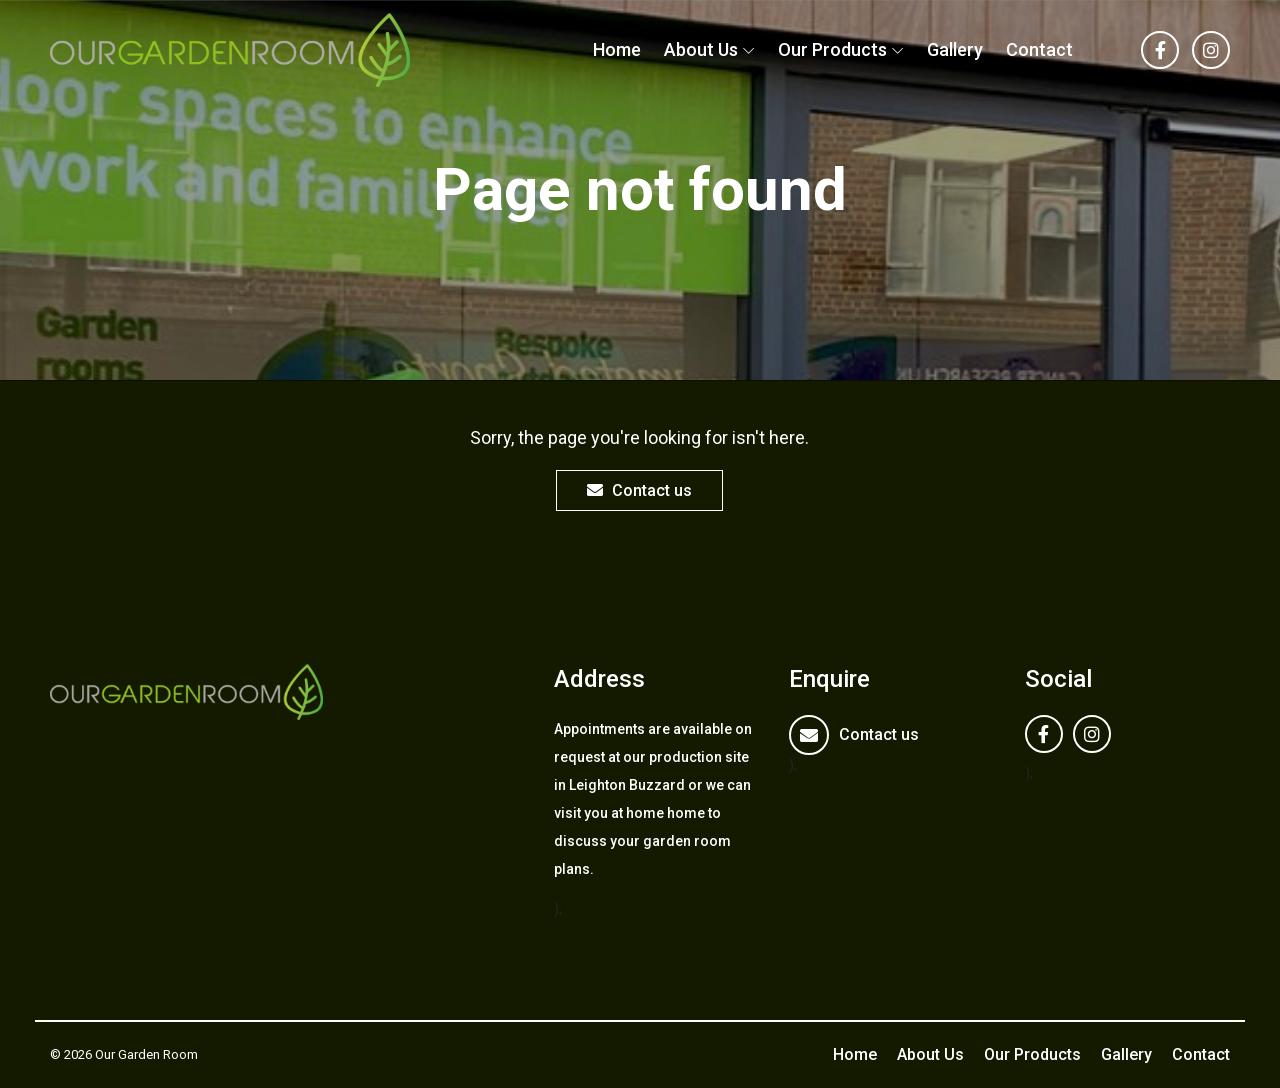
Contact (1039, 49)
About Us (701, 49)
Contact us (639, 490)
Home (617, 49)
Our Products (832, 49)
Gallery (955, 49)
